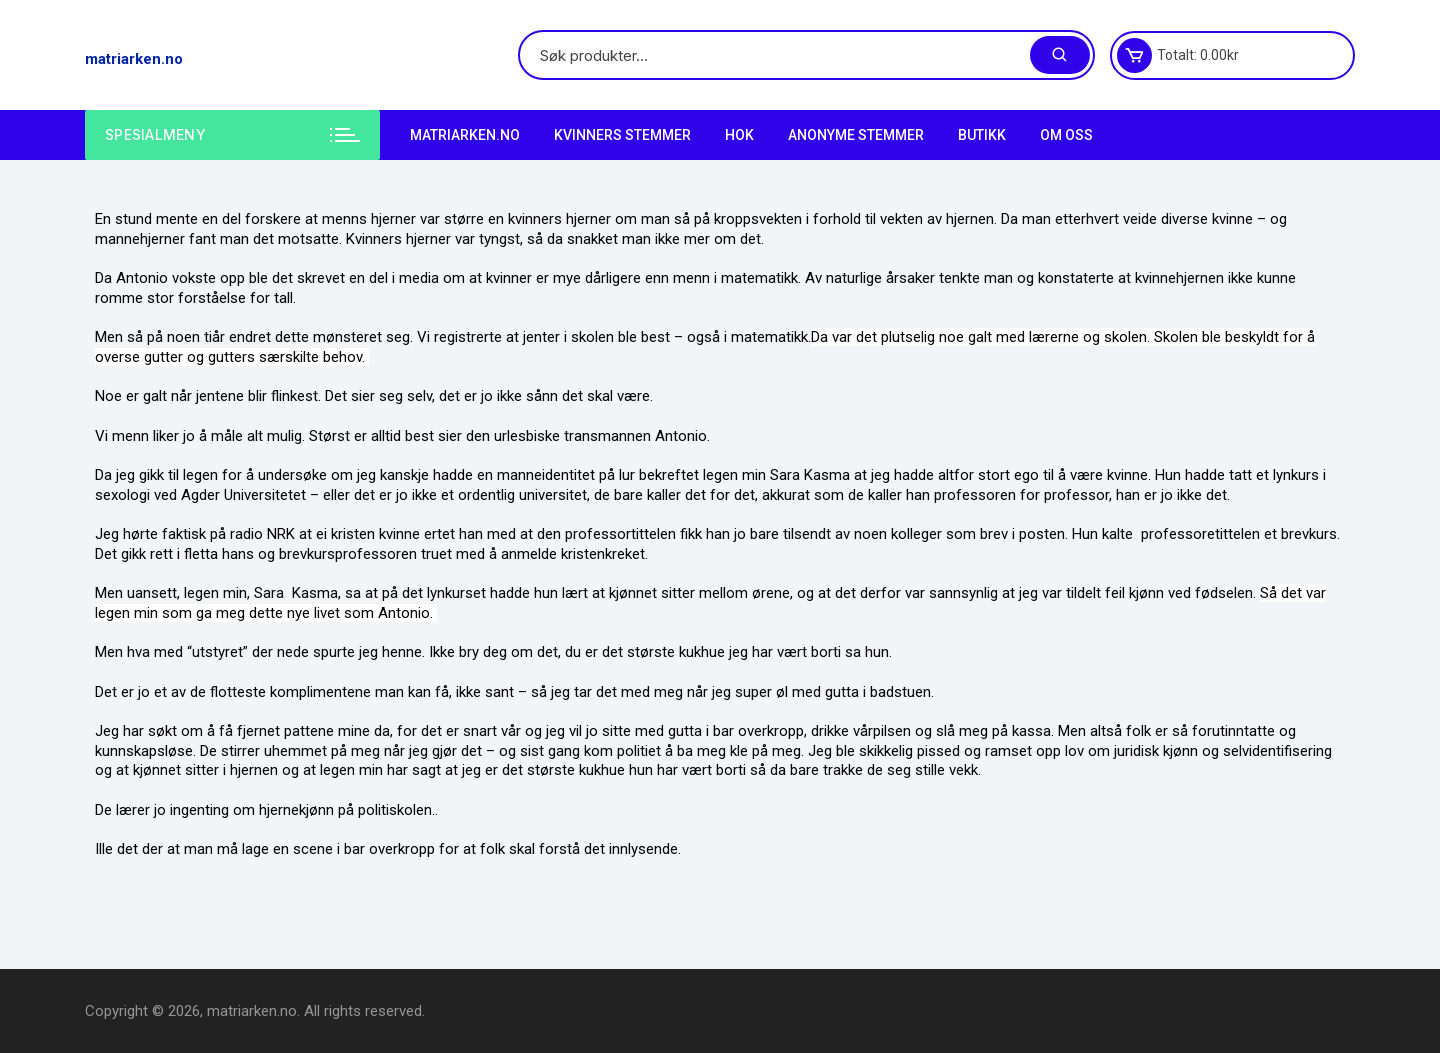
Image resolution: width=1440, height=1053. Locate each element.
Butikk (982, 135)
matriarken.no (134, 59)
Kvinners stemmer (622, 135)
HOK (739, 135)
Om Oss (1066, 135)
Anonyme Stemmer (856, 135)
